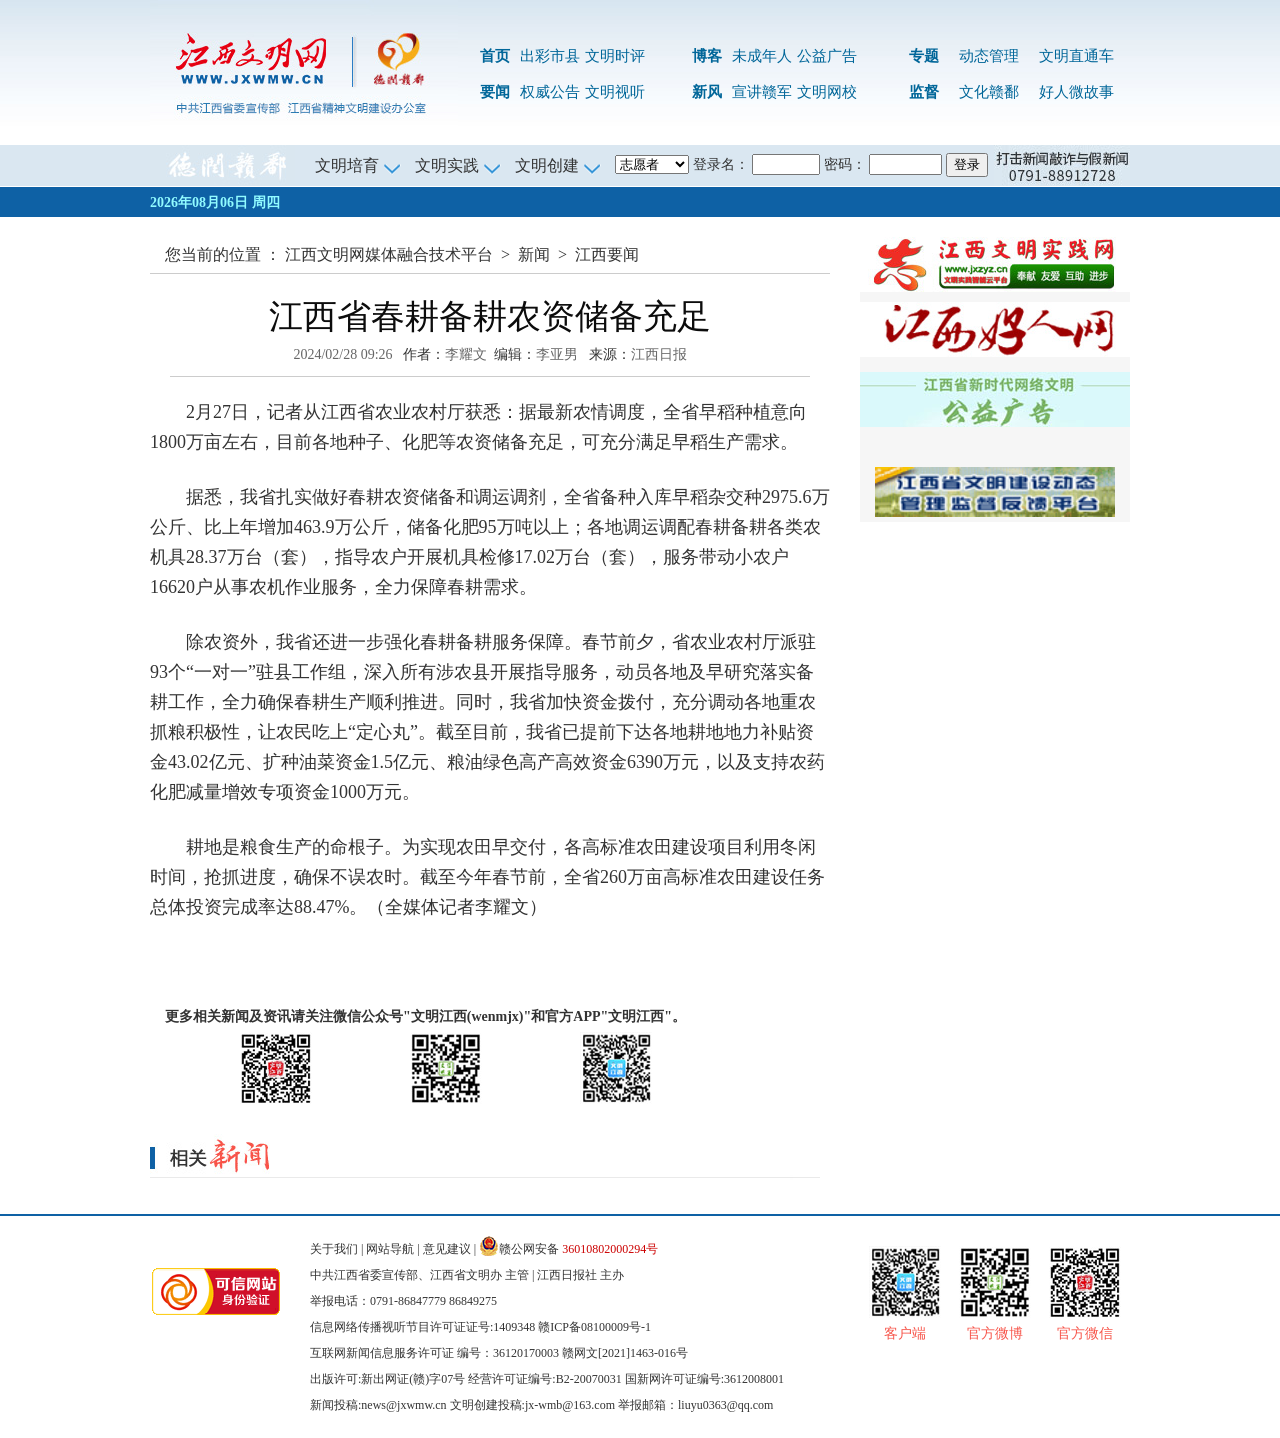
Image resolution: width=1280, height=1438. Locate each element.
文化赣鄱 (989, 92)
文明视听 (615, 92)
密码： (845, 164)
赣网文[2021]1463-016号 (625, 1353)
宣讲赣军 (762, 92)
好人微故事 (1076, 92)
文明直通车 (1076, 56)
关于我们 (334, 1249)
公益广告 (827, 56)
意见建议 (447, 1249)
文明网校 (827, 92)
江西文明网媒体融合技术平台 (389, 254)
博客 (707, 56)
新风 (707, 92)
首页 (495, 56)
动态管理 (989, 56)
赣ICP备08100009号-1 (594, 1327)
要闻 (495, 92)
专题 (924, 56)
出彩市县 (550, 56)
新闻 (534, 254)
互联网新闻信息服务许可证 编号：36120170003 (434, 1353)
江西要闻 (607, 254)
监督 (924, 92)
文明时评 (615, 56)
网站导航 (390, 1249)
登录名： (721, 164)
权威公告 (550, 92)
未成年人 (762, 56)
